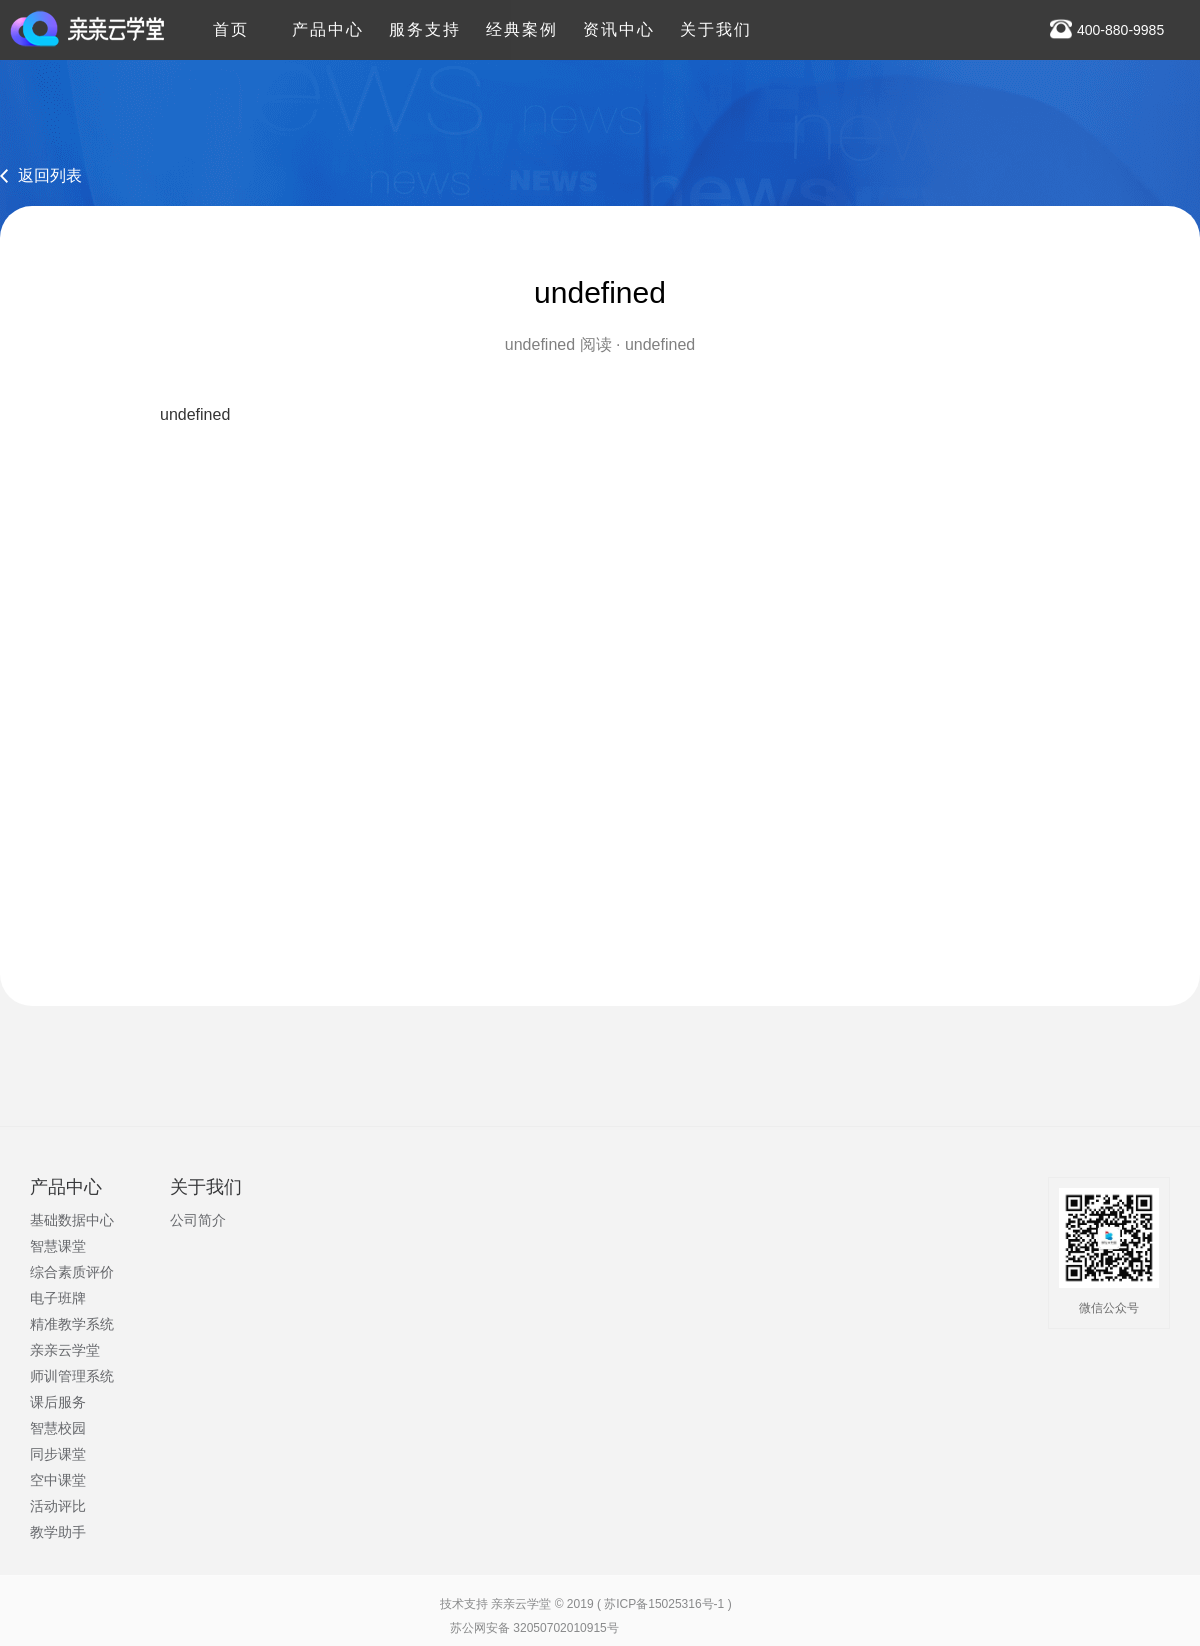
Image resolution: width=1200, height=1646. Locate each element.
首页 (231, 19)
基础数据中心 (72, 1220)
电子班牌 (58, 1298)
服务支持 (425, 19)
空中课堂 (58, 1480)
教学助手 (58, 1532)
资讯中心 (619, 19)
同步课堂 (58, 1454)
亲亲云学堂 (65, 1350)
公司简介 (198, 1220)
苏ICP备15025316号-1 (664, 1604)
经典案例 (522, 19)
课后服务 (58, 1402)
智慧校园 (58, 1428)
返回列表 (50, 175)
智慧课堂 (58, 1246)
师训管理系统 (72, 1376)
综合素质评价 (72, 1272)
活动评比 (58, 1506)
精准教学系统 (72, 1324)
